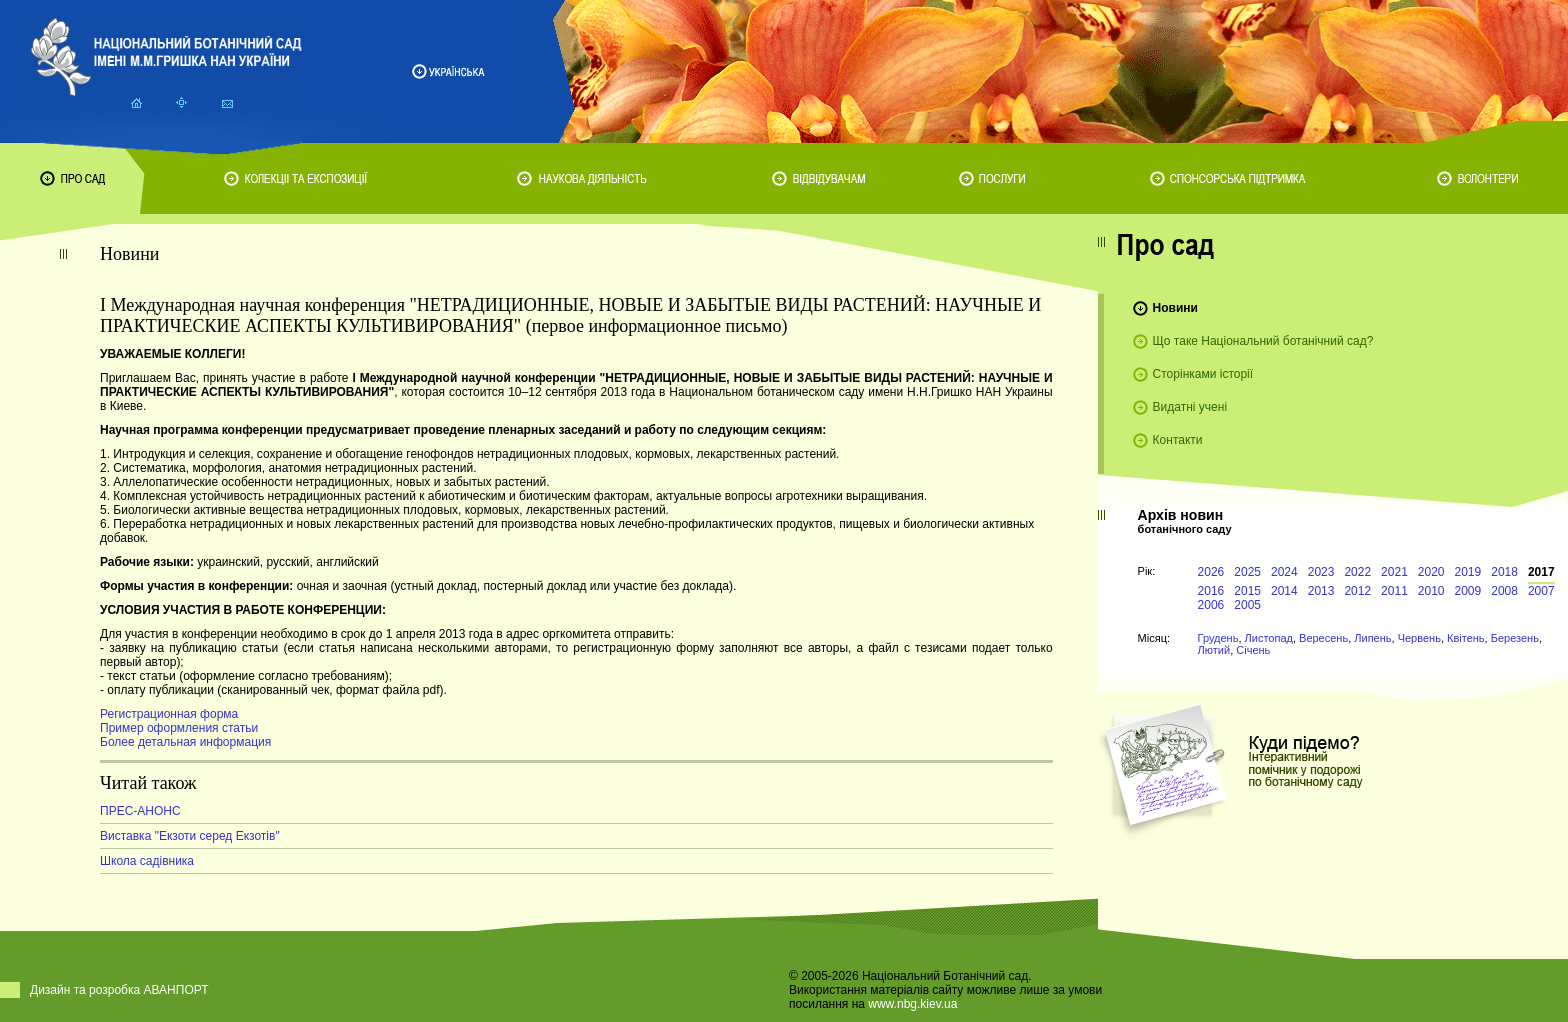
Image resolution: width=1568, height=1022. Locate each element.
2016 (1211, 591)
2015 (1247, 591)
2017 (1541, 572)
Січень (1253, 650)
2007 (1541, 591)
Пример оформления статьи (179, 728)
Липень (1372, 638)
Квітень (1466, 638)
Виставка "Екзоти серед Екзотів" (190, 836)
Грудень (1218, 638)
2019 (1468, 572)
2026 (1211, 572)
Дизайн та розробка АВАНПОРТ (119, 990)
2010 (1431, 591)
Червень (1419, 638)
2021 (1394, 572)
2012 (1357, 591)
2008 (1504, 591)
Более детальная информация (185, 742)
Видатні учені (1190, 407)
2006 (1211, 605)
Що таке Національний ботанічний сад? (1263, 341)
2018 (1504, 572)
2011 (1394, 591)
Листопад (1269, 638)
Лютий (1214, 650)
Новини (1175, 308)
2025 (1247, 572)
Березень (1515, 638)
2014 (1284, 591)
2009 (1468, 591)
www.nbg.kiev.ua (912, 1004)
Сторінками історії (1203, 374)
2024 (1284, 572)
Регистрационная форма (169, 714)
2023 (1321, 572)
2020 (1431, 572)
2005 (1247, 605)
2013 (1321, 591)
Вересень (1323, 638)
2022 (1357, 572)
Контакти (1178, 440)
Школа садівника (147, 861)
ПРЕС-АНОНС (140, 811)
